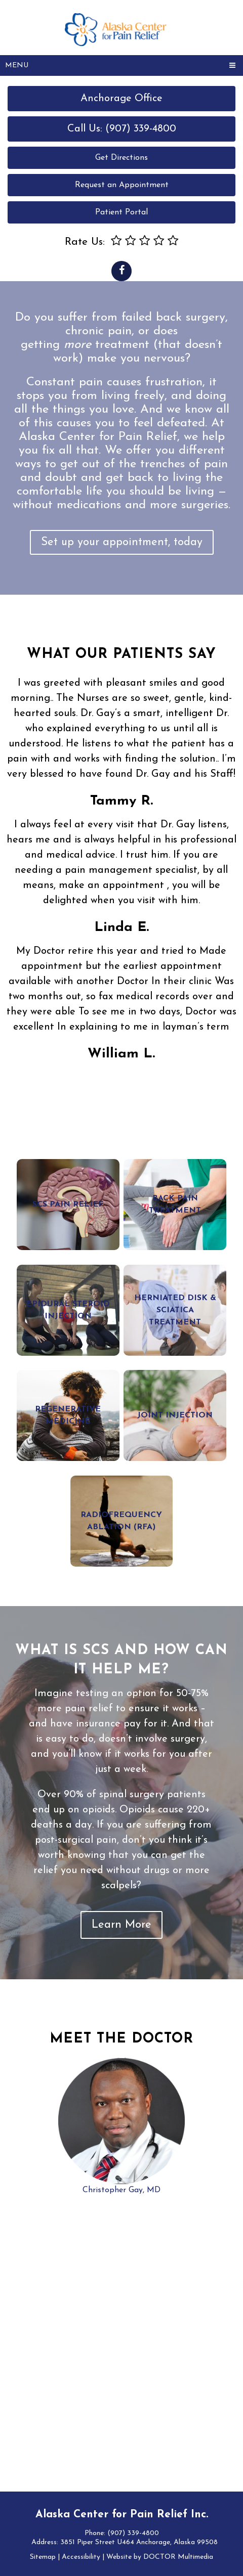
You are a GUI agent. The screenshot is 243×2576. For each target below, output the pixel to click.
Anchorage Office (121, 99)
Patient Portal (121, 212)
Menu (16, 65)
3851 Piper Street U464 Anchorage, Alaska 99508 (139, 2542)
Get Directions (121, 158)
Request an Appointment (122, 185)
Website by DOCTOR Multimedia (159, 2557)
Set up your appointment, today (121, 542)
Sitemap (43, 2557)
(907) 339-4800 (133, 2533)
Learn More (121, 1925)
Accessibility (81, 2557)
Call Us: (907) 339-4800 (121, 129)
